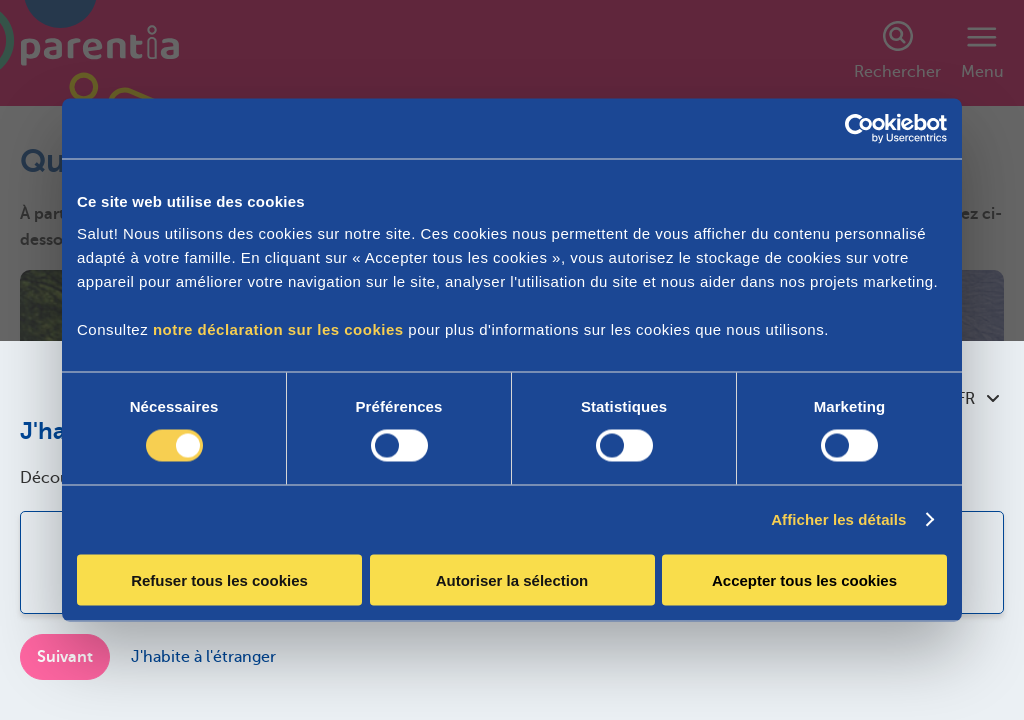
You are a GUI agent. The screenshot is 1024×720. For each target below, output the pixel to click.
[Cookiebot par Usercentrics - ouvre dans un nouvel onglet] (859, 129)
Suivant (65, 657)
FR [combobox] (978, 399)
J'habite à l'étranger (203, 657)
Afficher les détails (838, 519)
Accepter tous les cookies (804, 579)
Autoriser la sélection (512, 579)
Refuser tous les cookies (219, 579)
